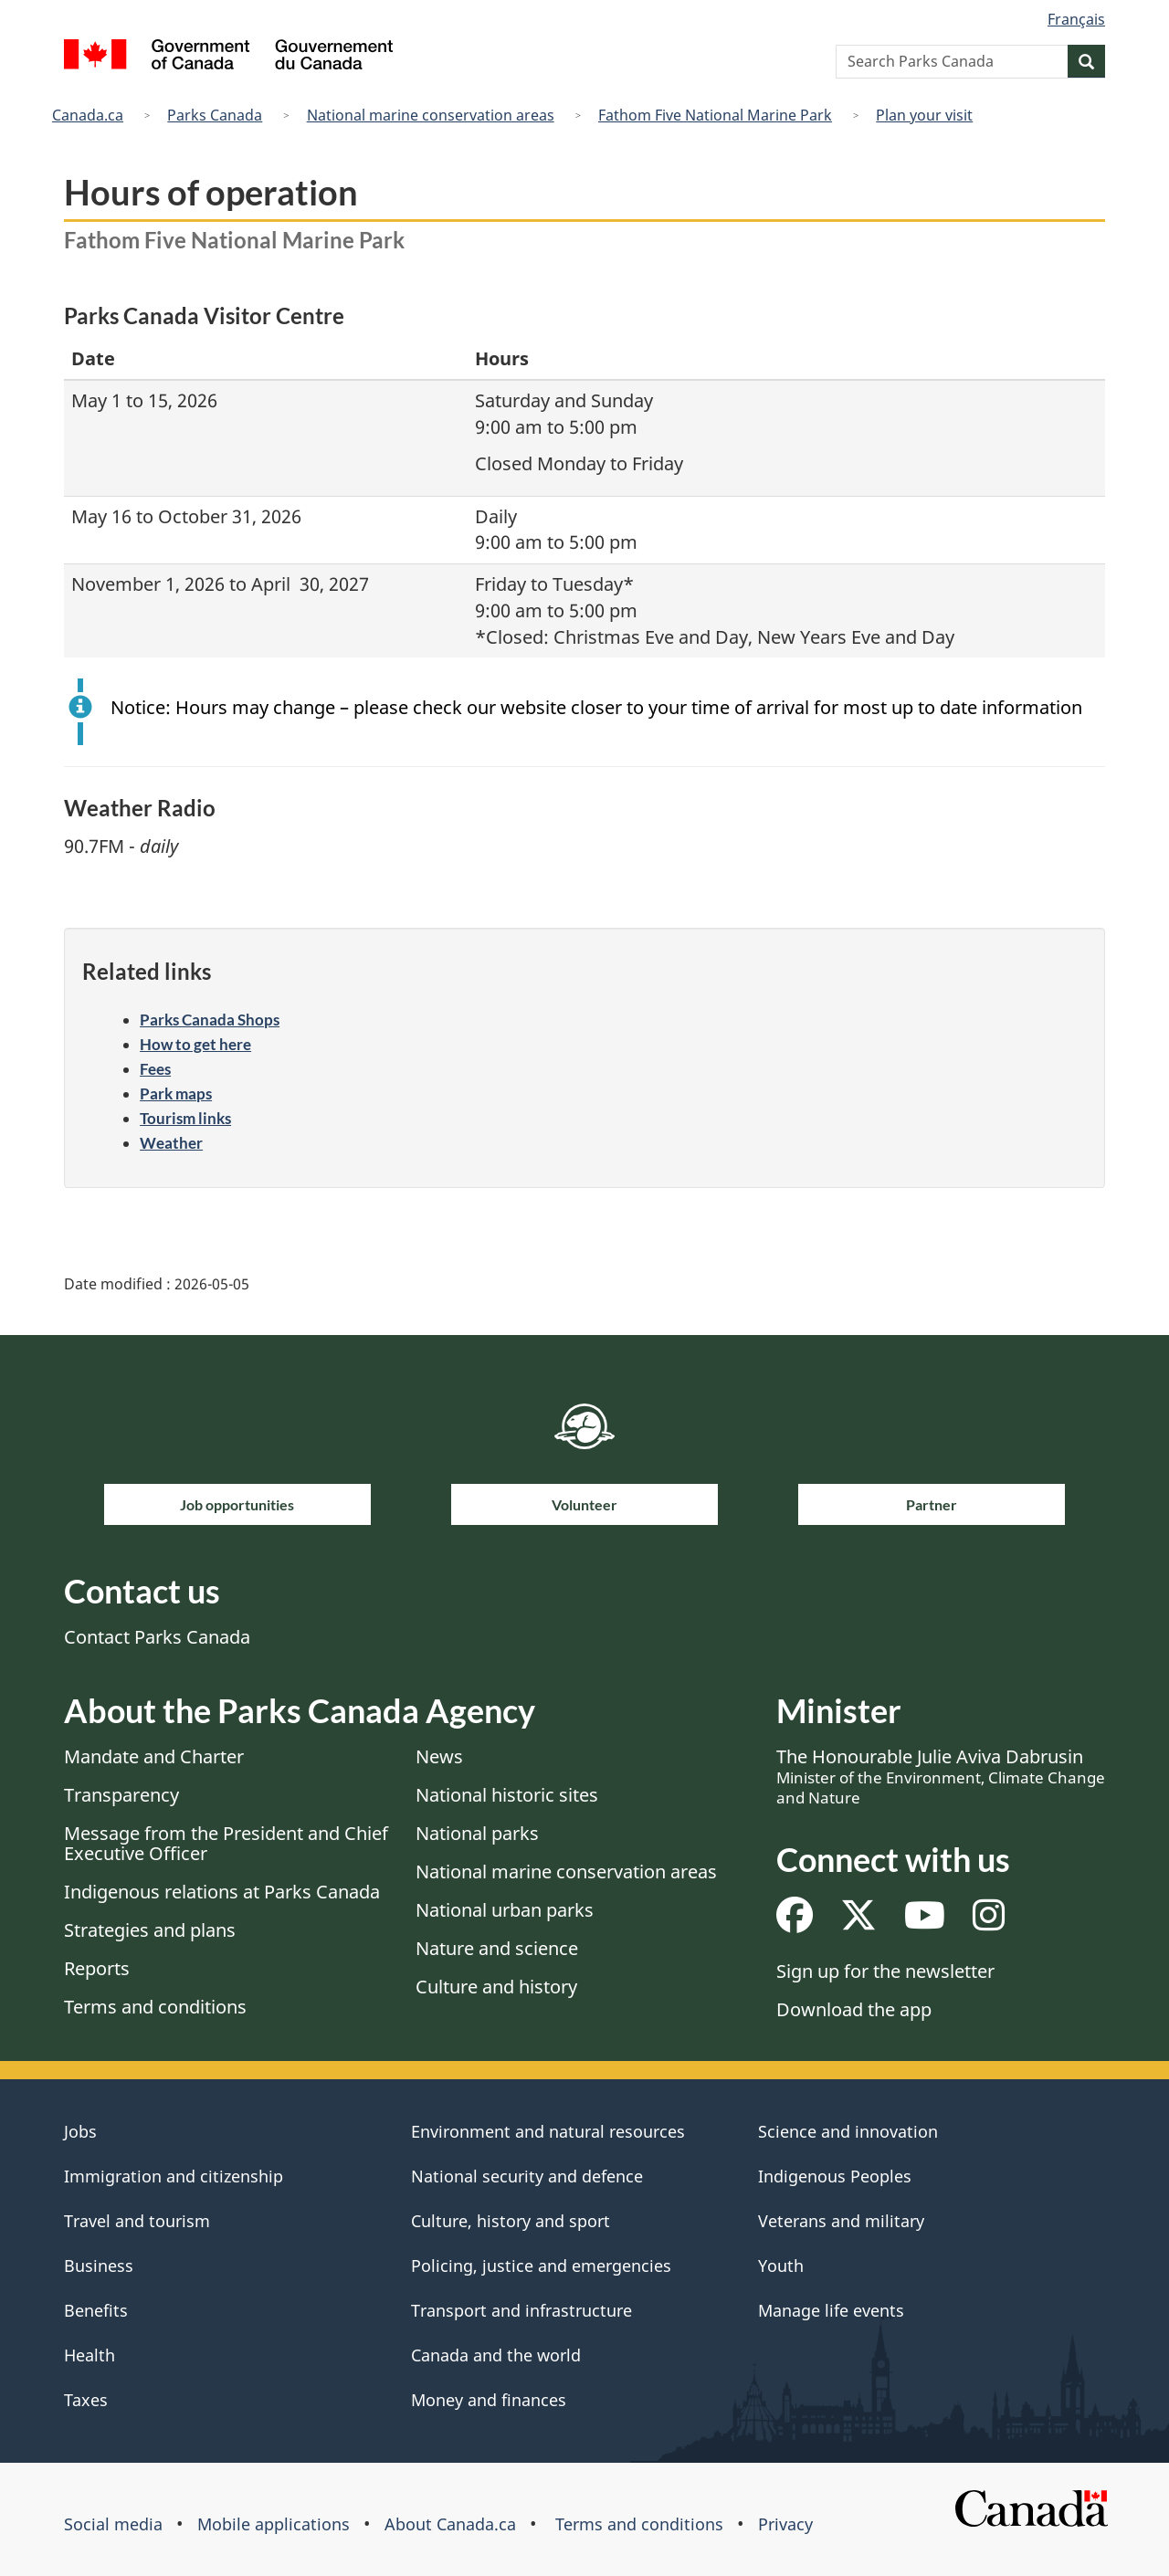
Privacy (785, 2524)
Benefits (96, 2310)
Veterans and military (841, 2221)
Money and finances (488, 2400)
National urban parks (505, 1910)
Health (89, 2355)
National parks (477, 1833)
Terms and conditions (155, 2006)
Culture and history (496, 1986)
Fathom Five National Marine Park (715, 115)
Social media (113, 2524)
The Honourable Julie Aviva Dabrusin (940, 1776)
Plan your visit (924, 115)
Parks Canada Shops (209, 1019)
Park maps (176, 1093)
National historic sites (507, 1794)
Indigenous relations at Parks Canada (222, 1891)
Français (1076, 19)
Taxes (86, 2400)
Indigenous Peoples (834, 2176)
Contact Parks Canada (157, 1636)
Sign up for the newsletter (885, 1971)
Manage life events (831, 2310)
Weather (171, 1142)
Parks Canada (214, 115)
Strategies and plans (150, 1930)
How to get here (195, 1044)
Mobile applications (273, 2524)
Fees (155, 1068)
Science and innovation (848, 2131)
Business (98, 2265)
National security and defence (527, 2176)
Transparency (121, 1794)
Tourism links (185, 1118)
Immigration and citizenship (173, 2176)
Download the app (854, 2009)
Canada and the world (496, 2355)
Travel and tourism (137, 2221)
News (439, 1756)
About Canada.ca (450, 2524)
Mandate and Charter (154, 1756)
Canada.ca (87, 115)
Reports (97, 1968)
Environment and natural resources (548, 2131)
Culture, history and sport (510, 2221)
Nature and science (497, 1948)
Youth (781, 2265)
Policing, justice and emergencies (541, 2265)
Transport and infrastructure (521, 2310)
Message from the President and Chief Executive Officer (226, 1843)
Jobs (80, 2131)
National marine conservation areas (430, 115)
